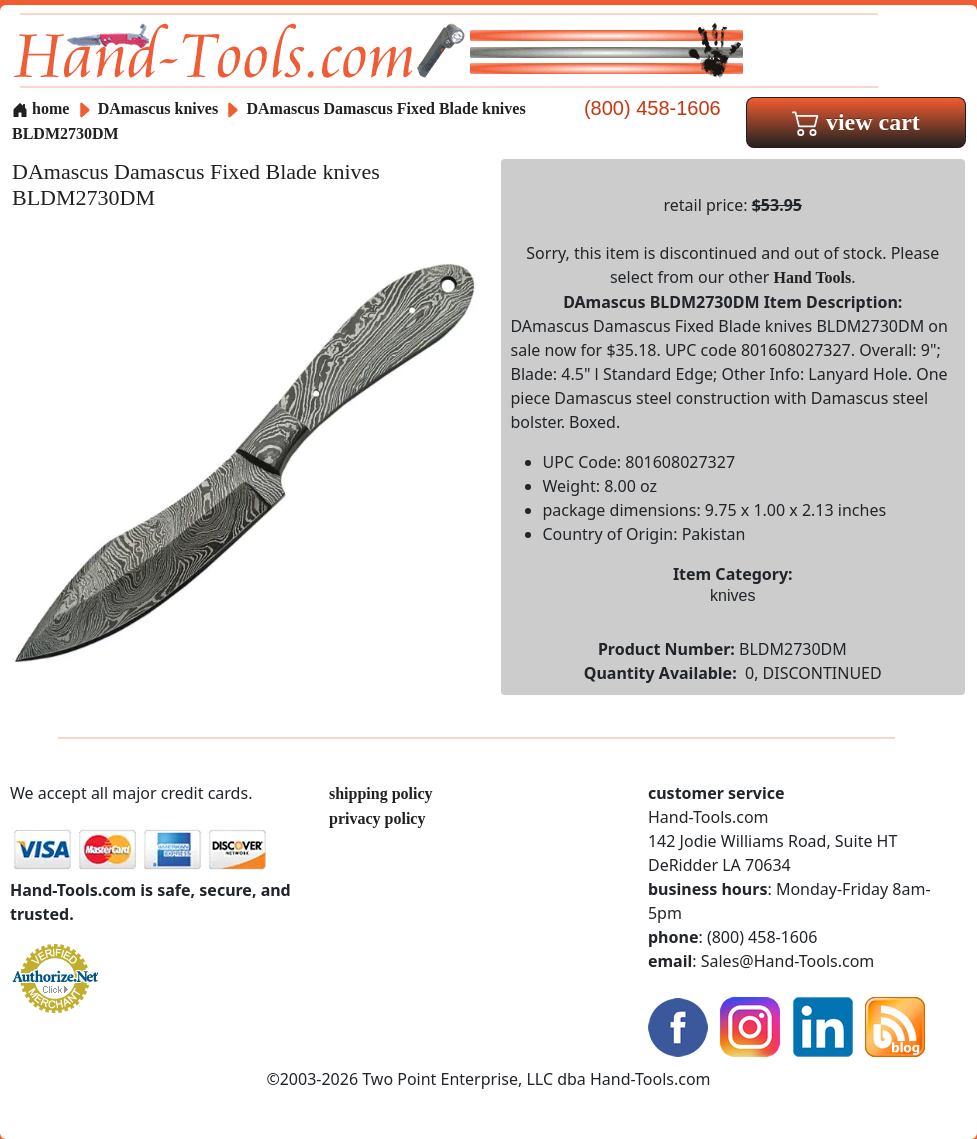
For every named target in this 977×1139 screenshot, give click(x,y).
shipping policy (381, 793)
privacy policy (377, 818)
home (40, 108)
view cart (856, 122)
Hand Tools (812, 277)
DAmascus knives (158, 108)
